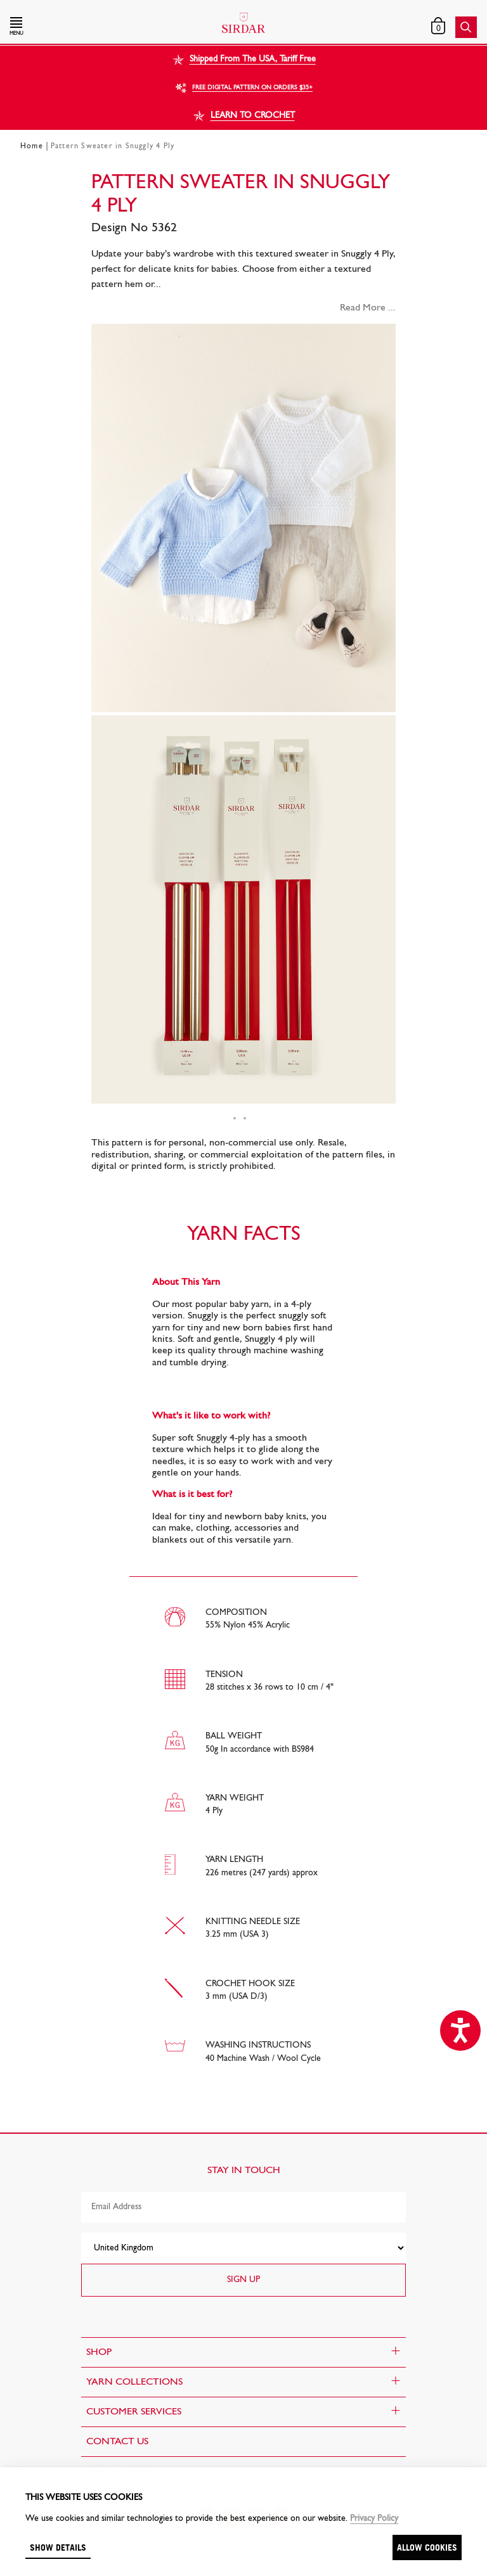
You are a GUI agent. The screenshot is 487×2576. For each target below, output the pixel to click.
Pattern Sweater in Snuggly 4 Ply (112, 146)
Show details (58, 2547)
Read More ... (368, 308)
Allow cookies (427, 2547)
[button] (80, 27)
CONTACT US (117, 2442)
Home (31, 146)
